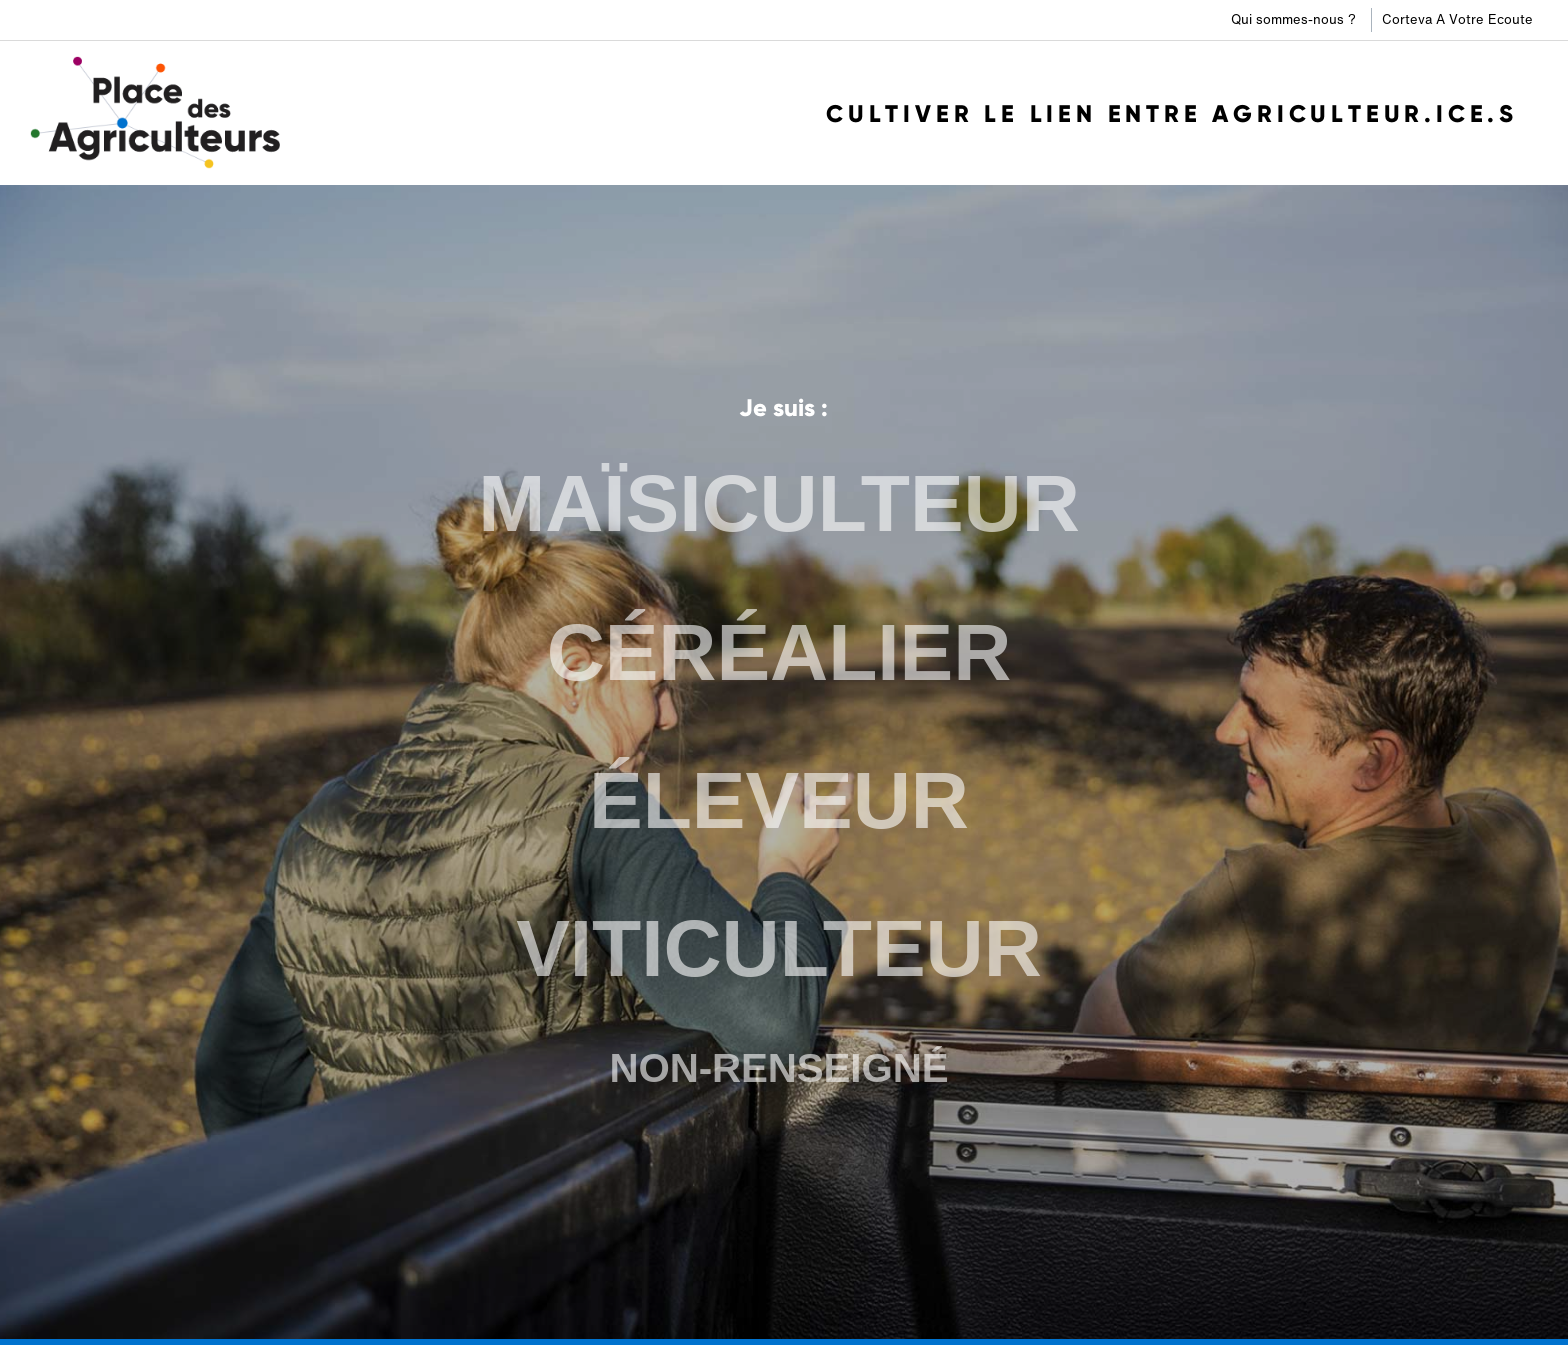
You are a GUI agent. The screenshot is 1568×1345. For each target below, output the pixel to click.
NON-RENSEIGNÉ (779, 1064)
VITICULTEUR (779, 944)
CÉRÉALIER (779, 653)
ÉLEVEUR (778, 799)
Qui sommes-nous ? (1293, 19)
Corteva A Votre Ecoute (1457, 19)
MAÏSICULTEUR (779, 507)
